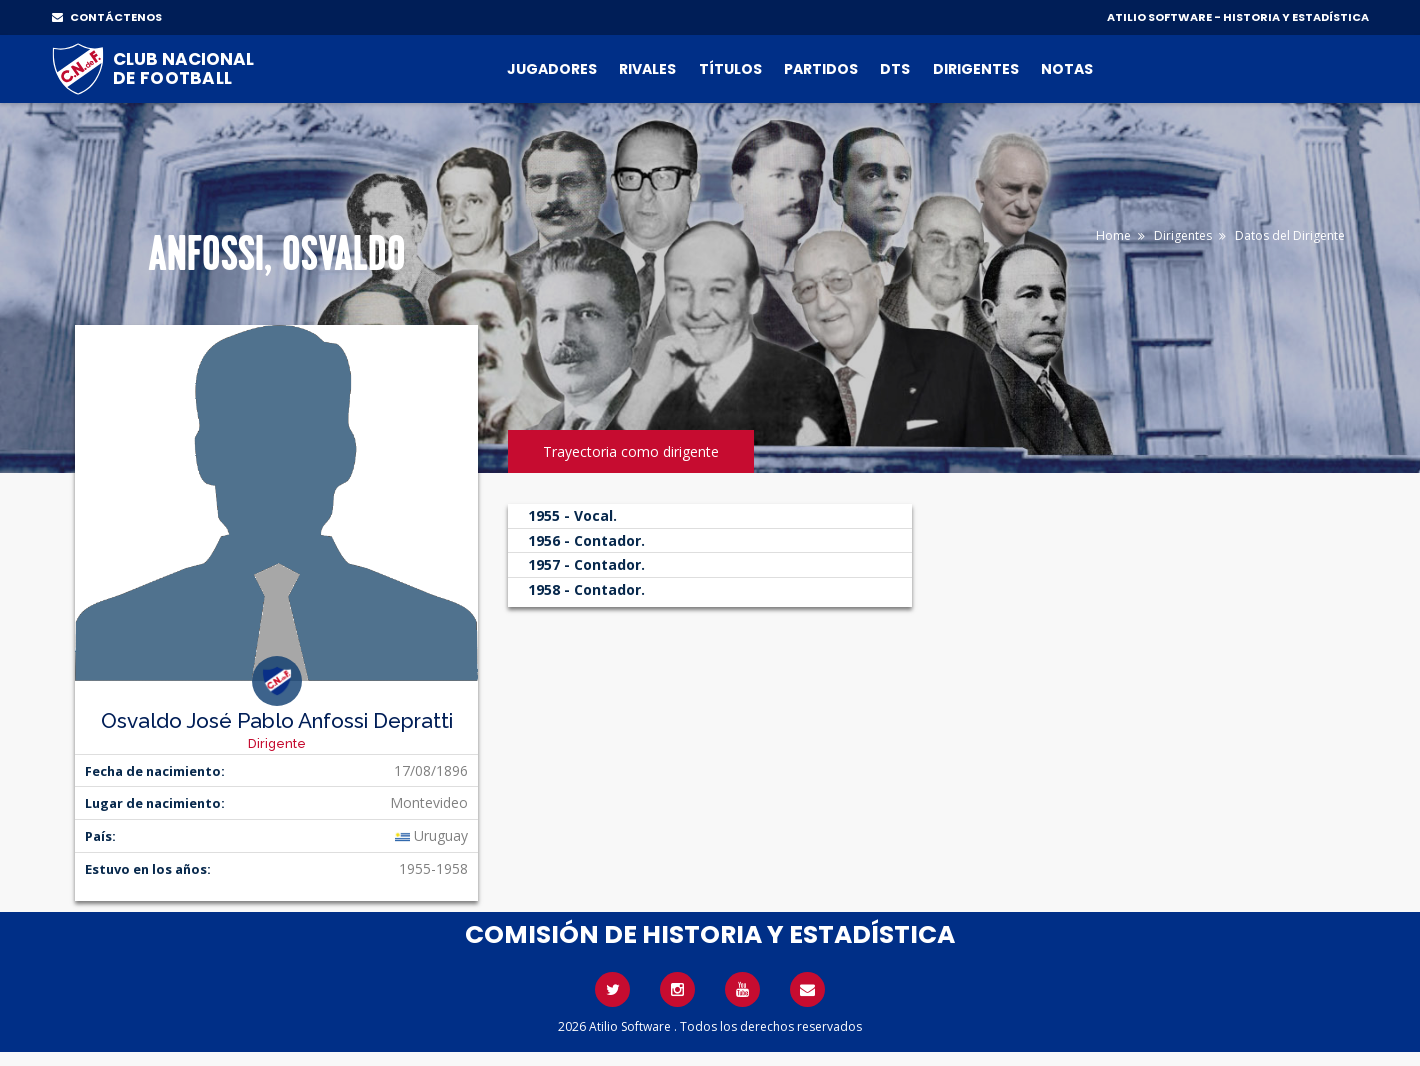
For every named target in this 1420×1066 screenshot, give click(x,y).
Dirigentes (976, 69)
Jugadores (552, 69)
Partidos (821, 69)
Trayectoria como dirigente (631, 451)
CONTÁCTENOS (107, 17)
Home (1113, 235)
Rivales (647, 69)
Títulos (730, 69)
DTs (895, 69)
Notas (1067, 69)
